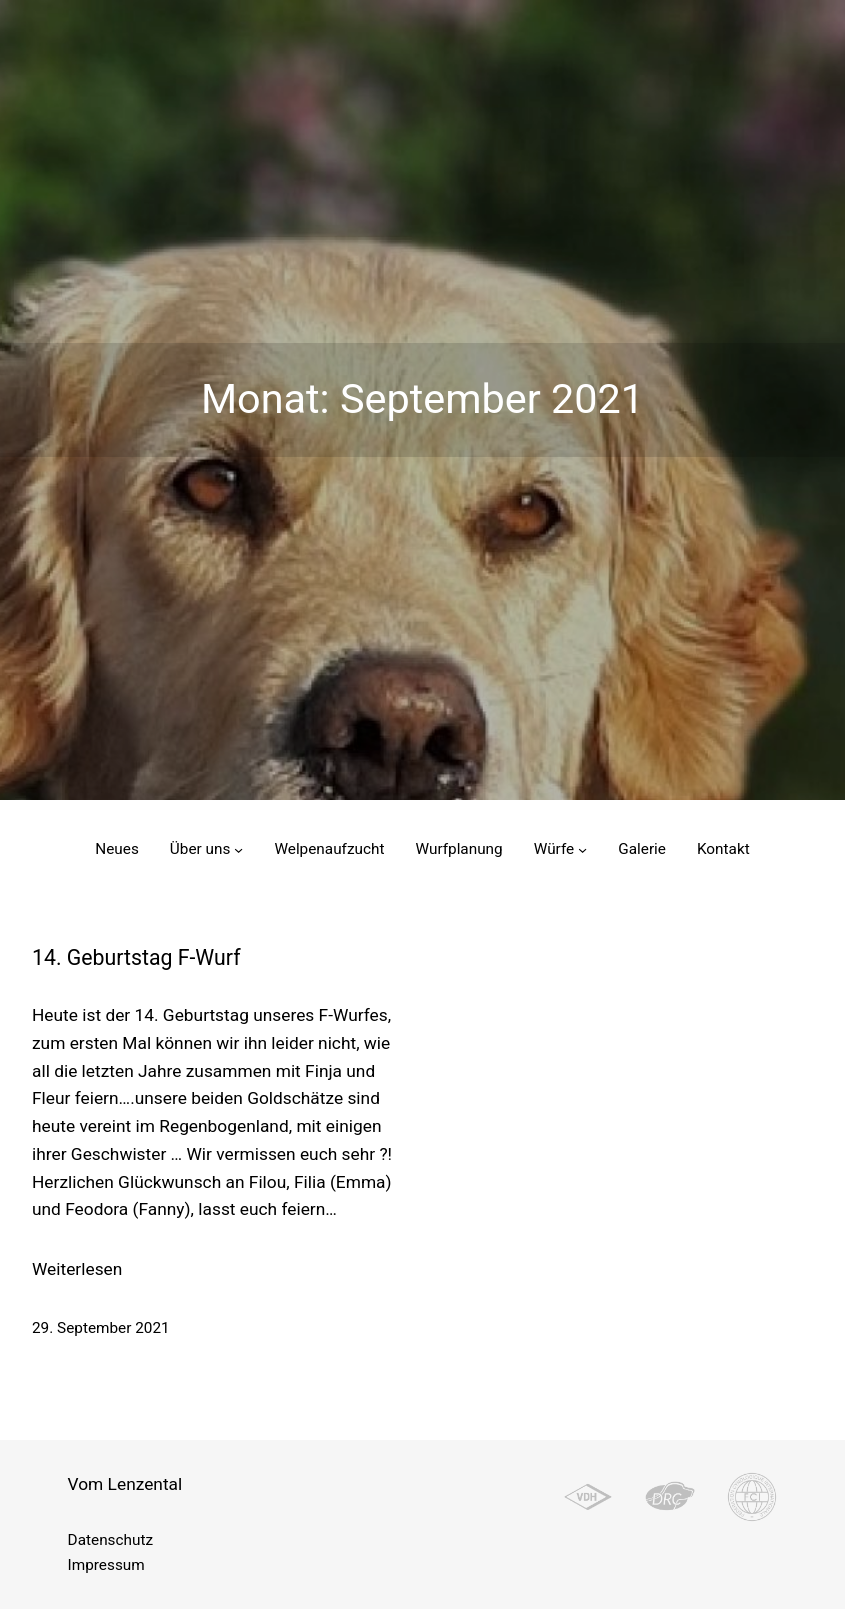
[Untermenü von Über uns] (238, 849)
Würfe (554, 849)
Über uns (200, 849)
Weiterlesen (77, 1270)
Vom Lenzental (125, 1484)
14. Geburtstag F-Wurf (136, 957)
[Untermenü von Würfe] (582, 849)
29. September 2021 (101, 1328)
